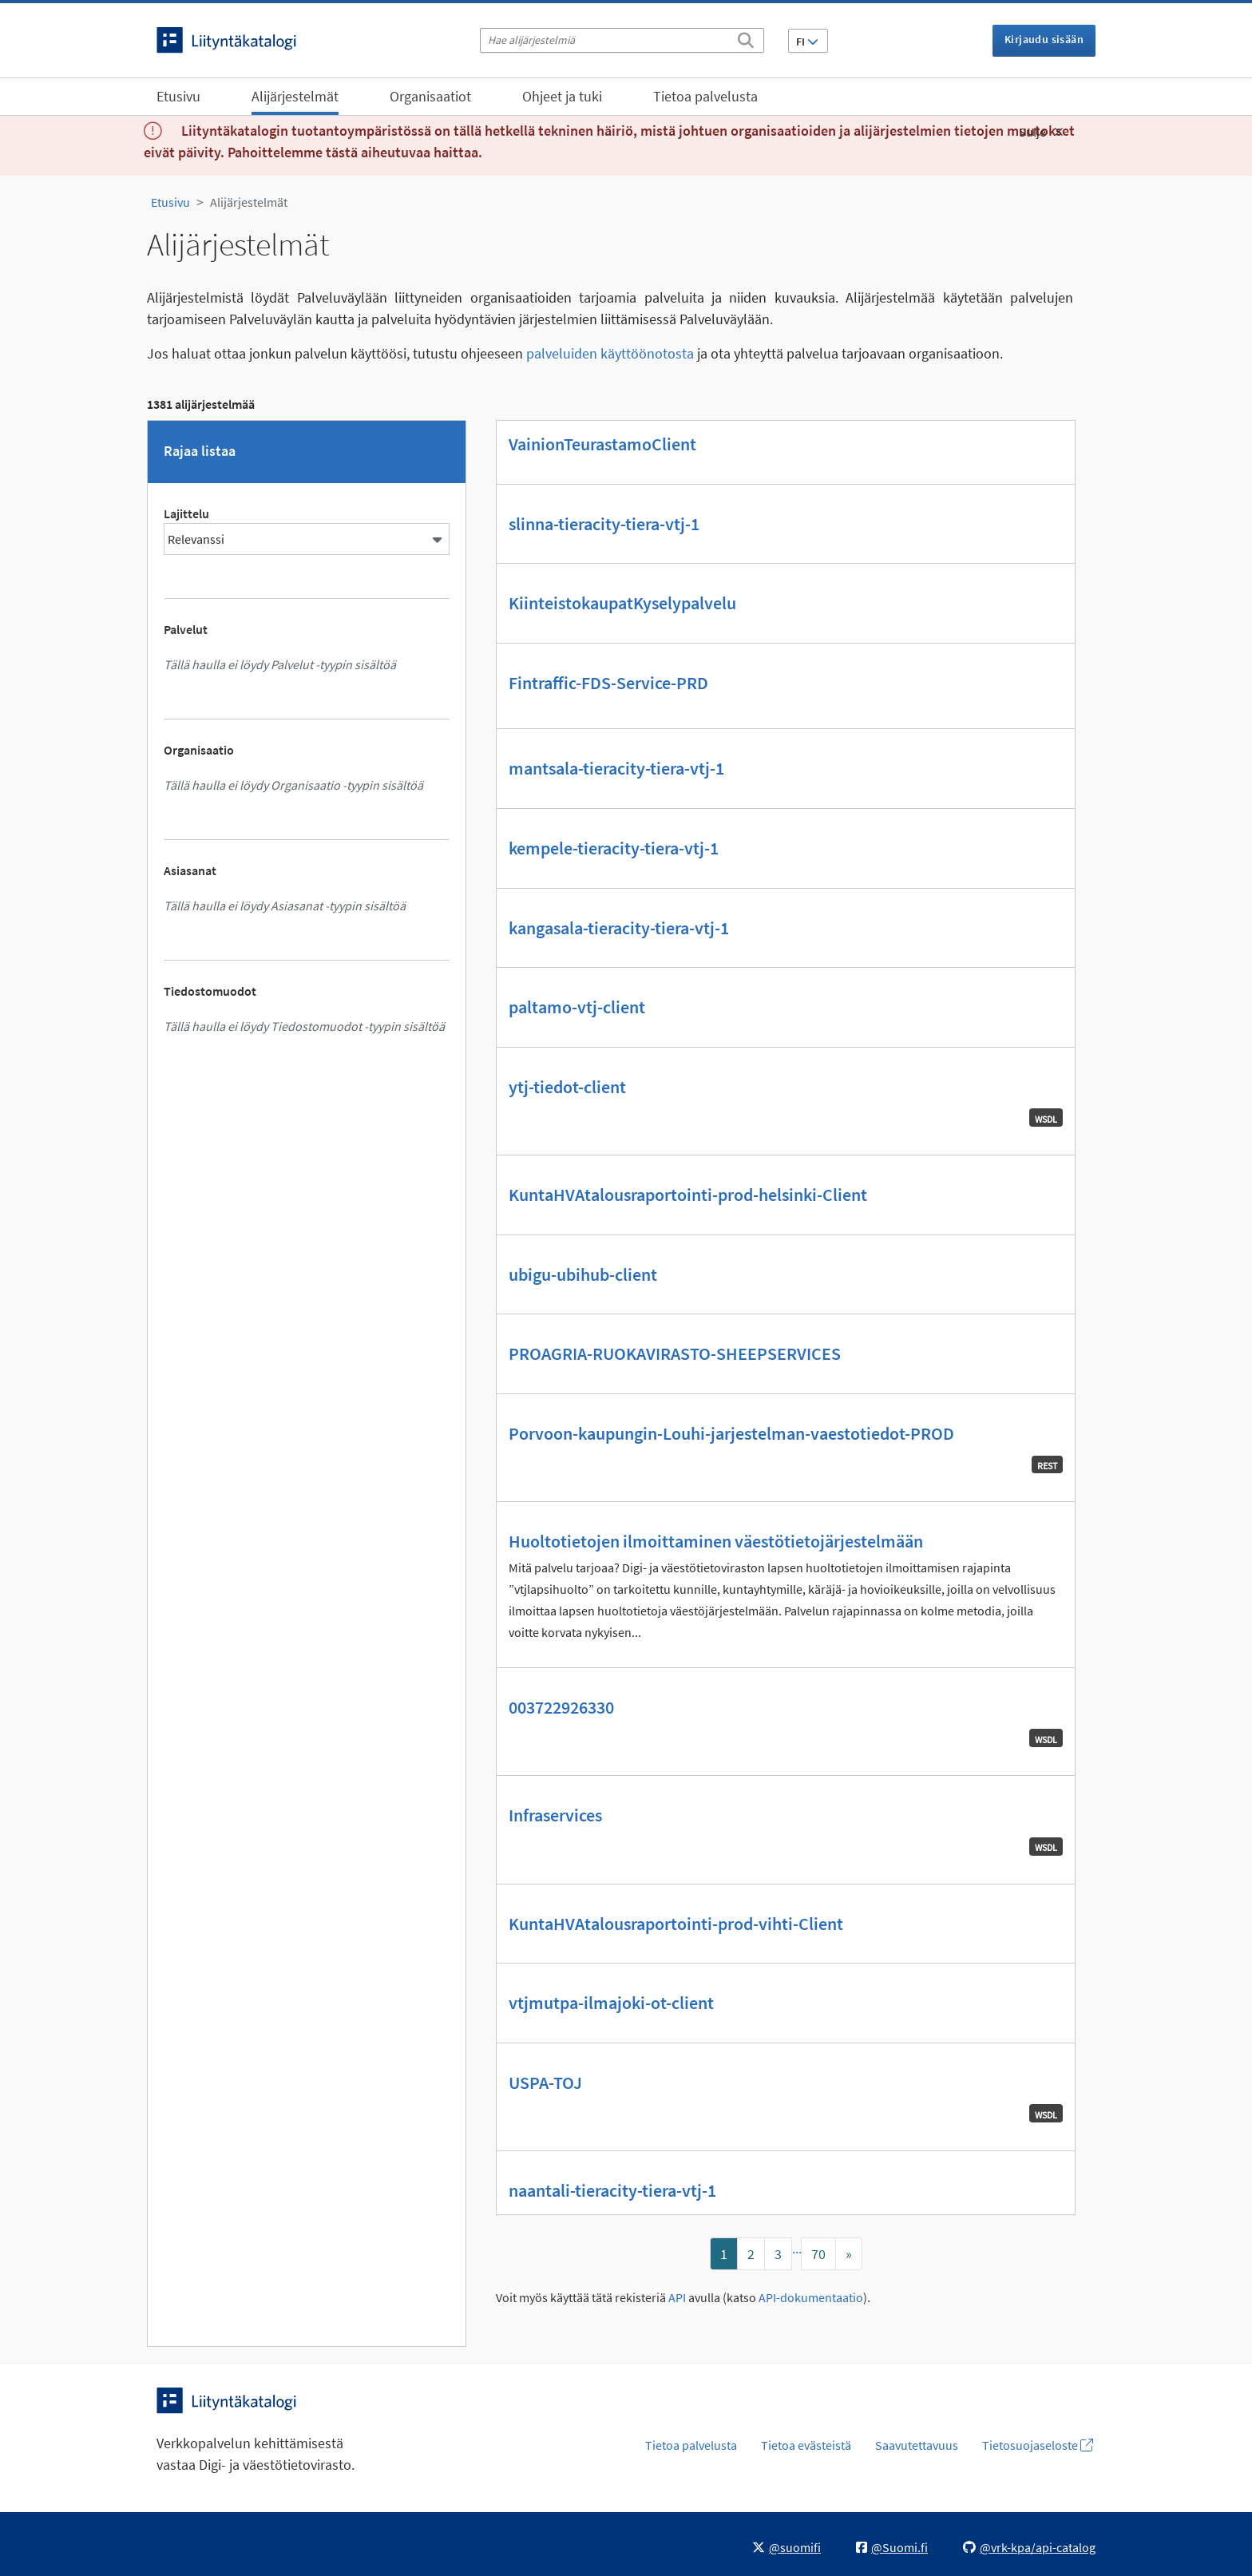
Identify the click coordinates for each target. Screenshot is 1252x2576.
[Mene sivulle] (848, 2253)
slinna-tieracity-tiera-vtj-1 (604, 524)
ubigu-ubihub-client (583, 1274)
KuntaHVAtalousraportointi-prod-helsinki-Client (688, 1194)
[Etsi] (745, 38)
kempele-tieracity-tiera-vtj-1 (614, 848)
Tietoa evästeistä (806, 2445)
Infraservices (555, 1815)
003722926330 (561, 1707)
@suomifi (786, 2547)
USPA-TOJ (545, 2082)
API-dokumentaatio (811, 2297)
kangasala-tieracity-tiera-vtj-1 (619, 928)
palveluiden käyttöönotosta (610, 353)
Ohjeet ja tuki (562, 96)
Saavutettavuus (916, 2445)
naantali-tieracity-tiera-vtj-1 (612, 2190)
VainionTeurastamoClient (602, 444)
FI (807, 41)
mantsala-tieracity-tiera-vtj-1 (616, 768)
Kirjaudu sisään (1044, 39)
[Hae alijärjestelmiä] (622, 40)
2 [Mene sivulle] (751, 2254)
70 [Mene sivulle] (818, 2254)
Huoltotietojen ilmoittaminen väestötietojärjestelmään (716, 1541)
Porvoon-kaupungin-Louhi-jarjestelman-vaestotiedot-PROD (731, 1433)
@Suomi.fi (892, 2547)
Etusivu (178, 96)
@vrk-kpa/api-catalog (1029, 2547)
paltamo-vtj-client (577, 1007)
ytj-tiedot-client (567, 1087)
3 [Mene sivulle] (778, 2254)
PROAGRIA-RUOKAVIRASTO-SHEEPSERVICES (675, 1353)
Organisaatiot (430, 96)
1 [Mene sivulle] (723, 2254)
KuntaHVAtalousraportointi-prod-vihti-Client (676, 1923)
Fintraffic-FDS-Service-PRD (608, 683)
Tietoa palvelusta (705, 96)
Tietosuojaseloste (1037, 2445)
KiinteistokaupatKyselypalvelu (622, 603)
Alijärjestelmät (295, 96)
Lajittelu (186, 513)
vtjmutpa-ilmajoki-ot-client (611, 2002)
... (797, 2248)
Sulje (1041, 132)
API (677, 2297)
